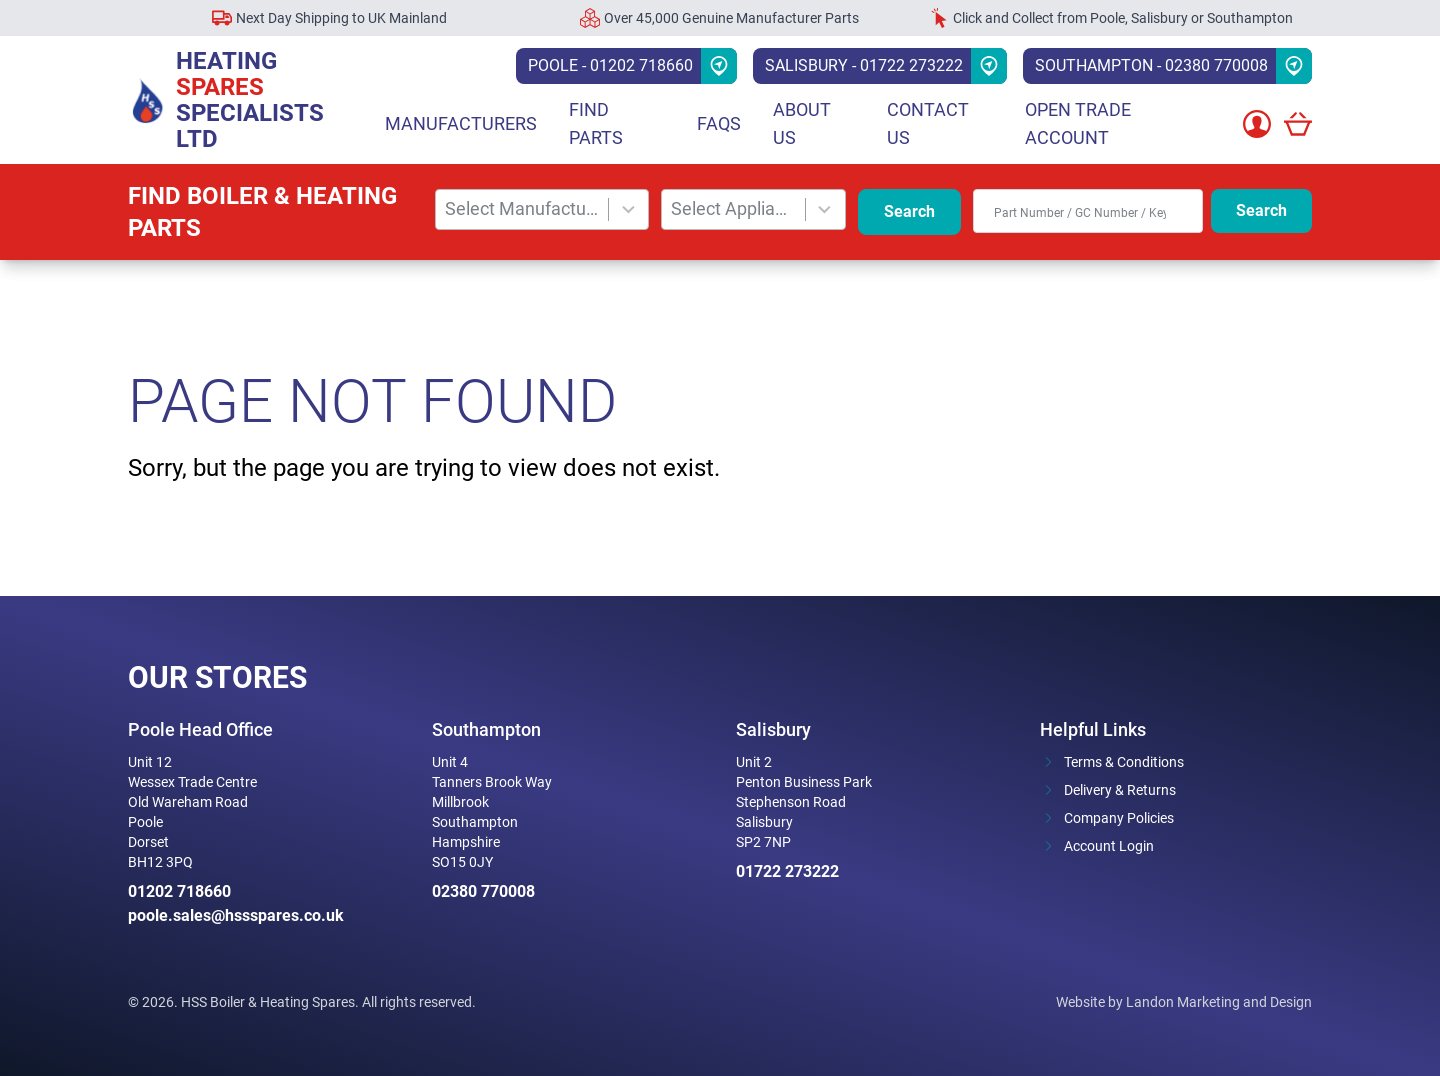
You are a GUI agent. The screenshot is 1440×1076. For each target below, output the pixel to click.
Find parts (596, 123)
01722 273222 (787, 871)
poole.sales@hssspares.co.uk (236, 915)
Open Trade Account (1078, 123)
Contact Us (928, 123)
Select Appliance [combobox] (733, 208)
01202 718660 (179, 891)
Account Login (1109, 846)
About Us (802, 123)
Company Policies (1119, 818)
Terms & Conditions (1124, 762)
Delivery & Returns (1120, 790)
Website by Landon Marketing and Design (1184, 1002)
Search (909, 211)
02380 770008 (483, 891)
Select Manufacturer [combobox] (522, 208)
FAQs (719, 123)
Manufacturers (461, 123)
